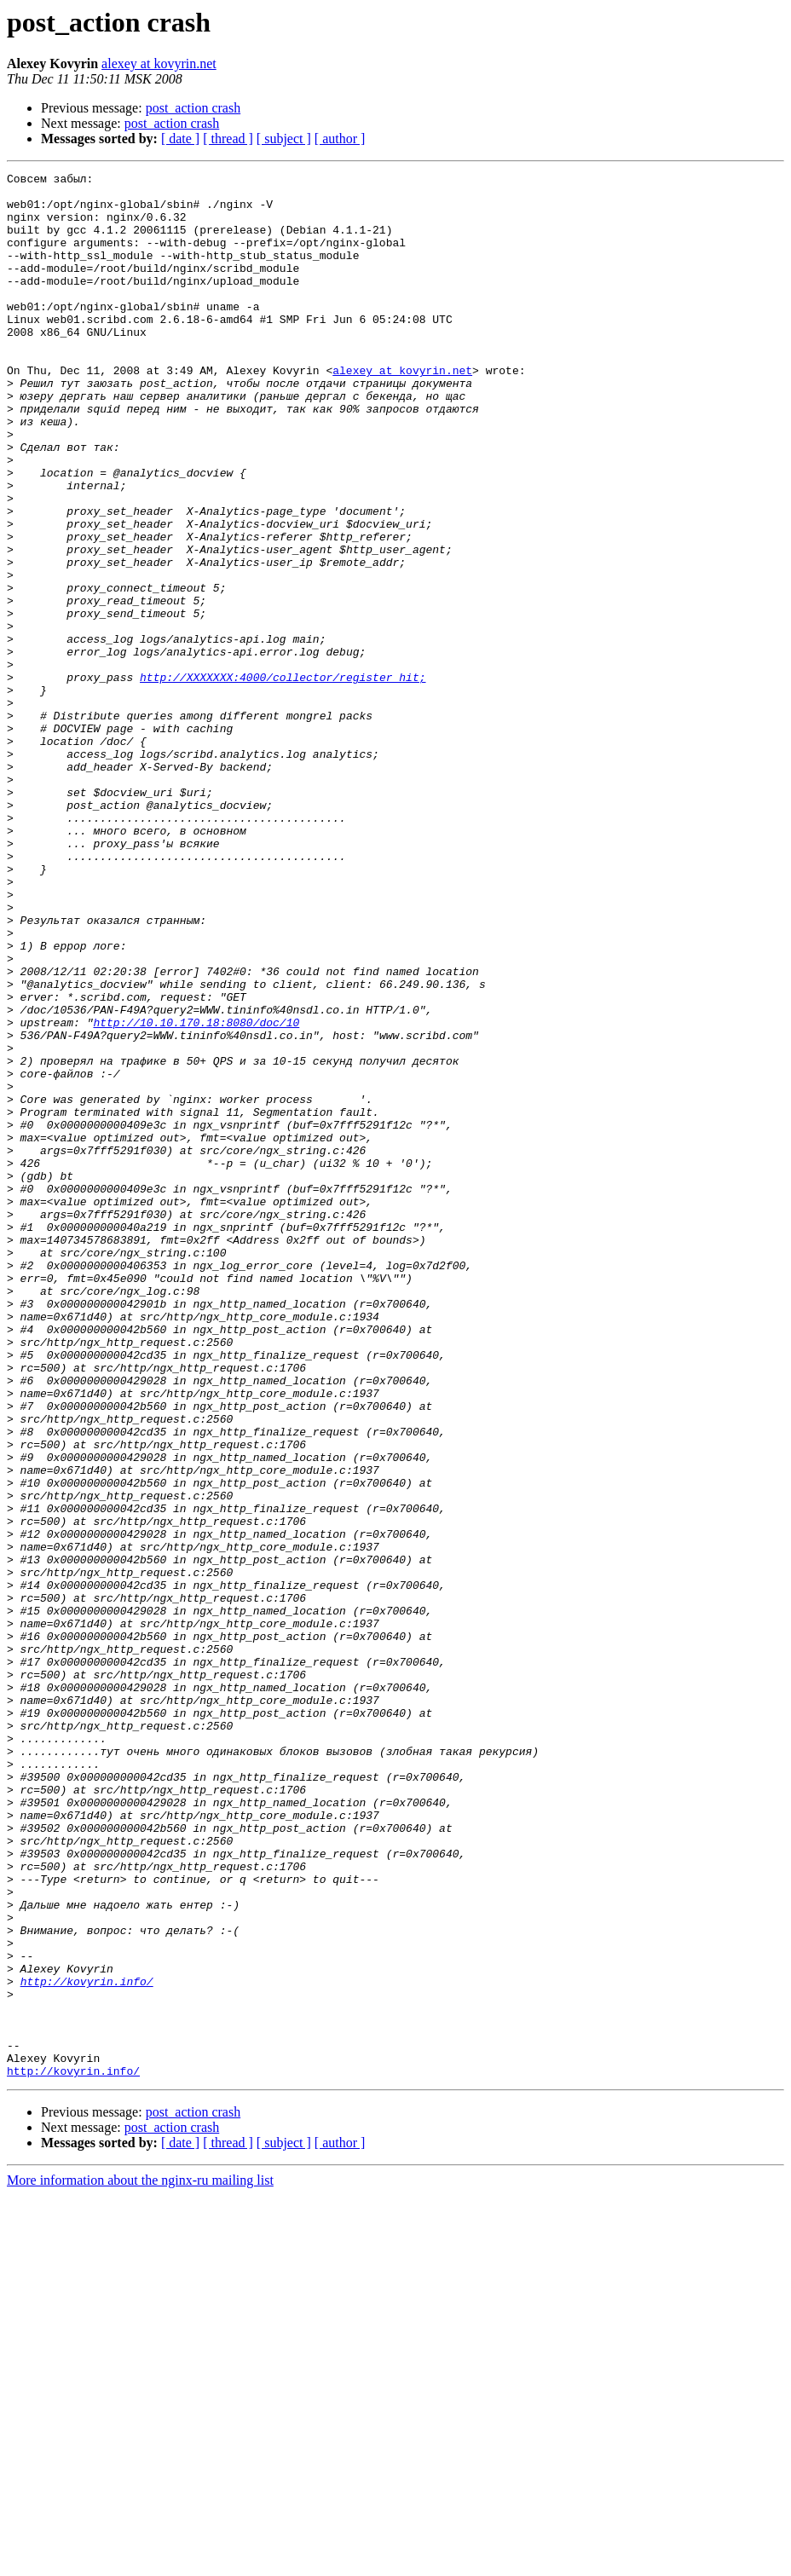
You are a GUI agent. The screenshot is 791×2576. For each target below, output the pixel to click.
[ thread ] (228, 138)
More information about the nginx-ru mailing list (140, 2561)
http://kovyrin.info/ (86, 2344)
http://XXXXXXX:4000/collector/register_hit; (282, 779)
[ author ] (340, 138)
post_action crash (193, 108)
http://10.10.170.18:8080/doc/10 (196, 1193)
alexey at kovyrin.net (159, 63)
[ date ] (180, 138)
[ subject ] (284, 138)
